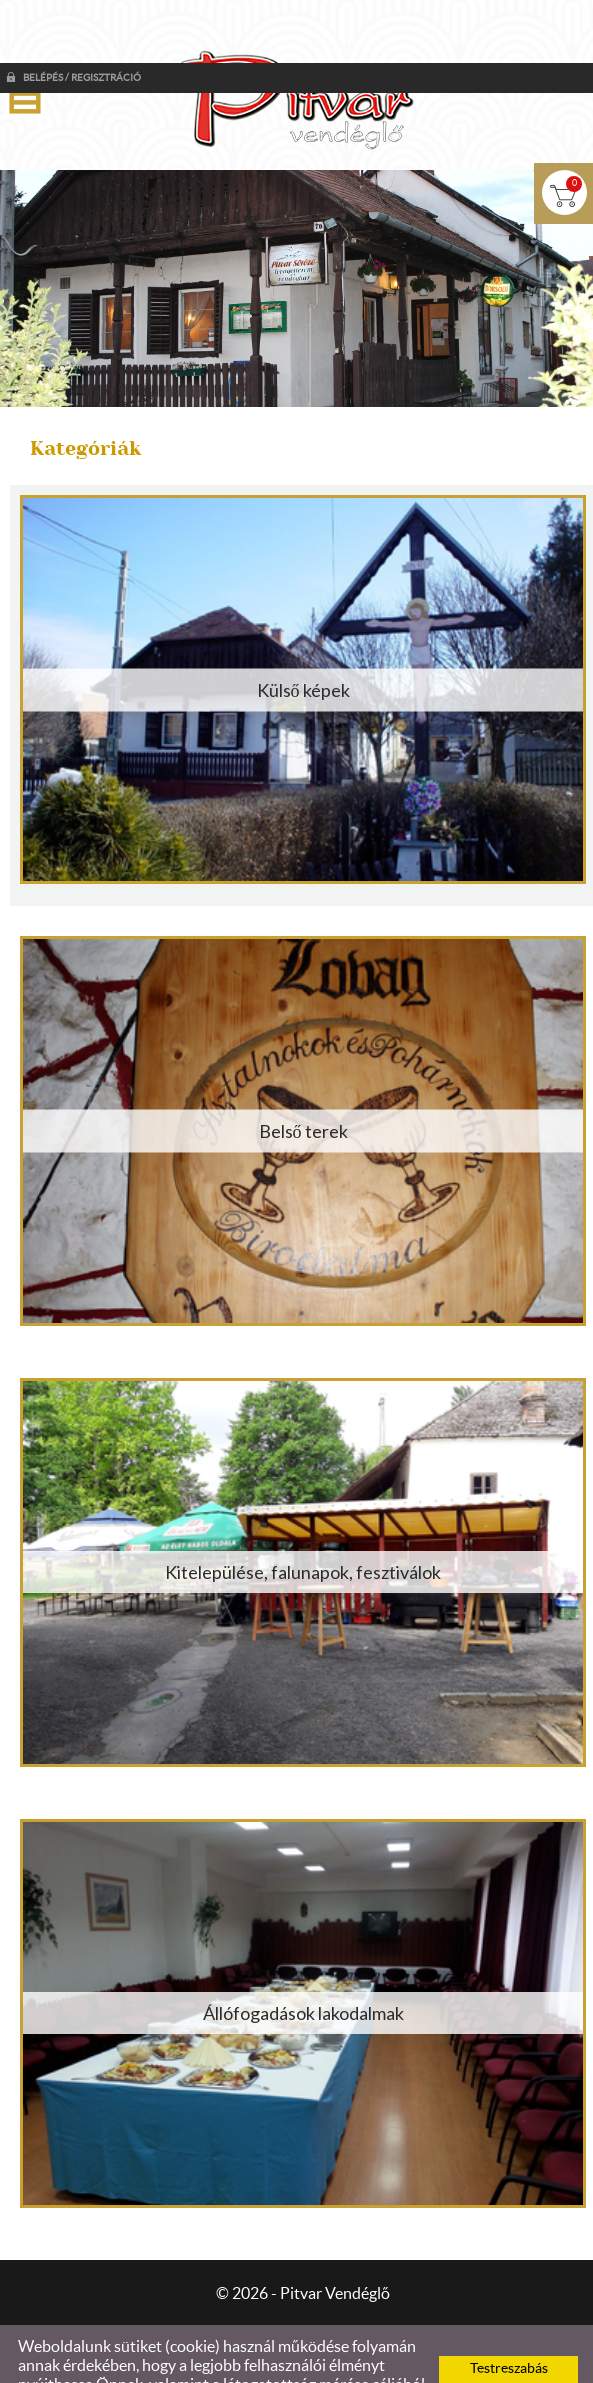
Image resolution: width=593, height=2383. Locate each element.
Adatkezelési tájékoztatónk (295, 2360)
